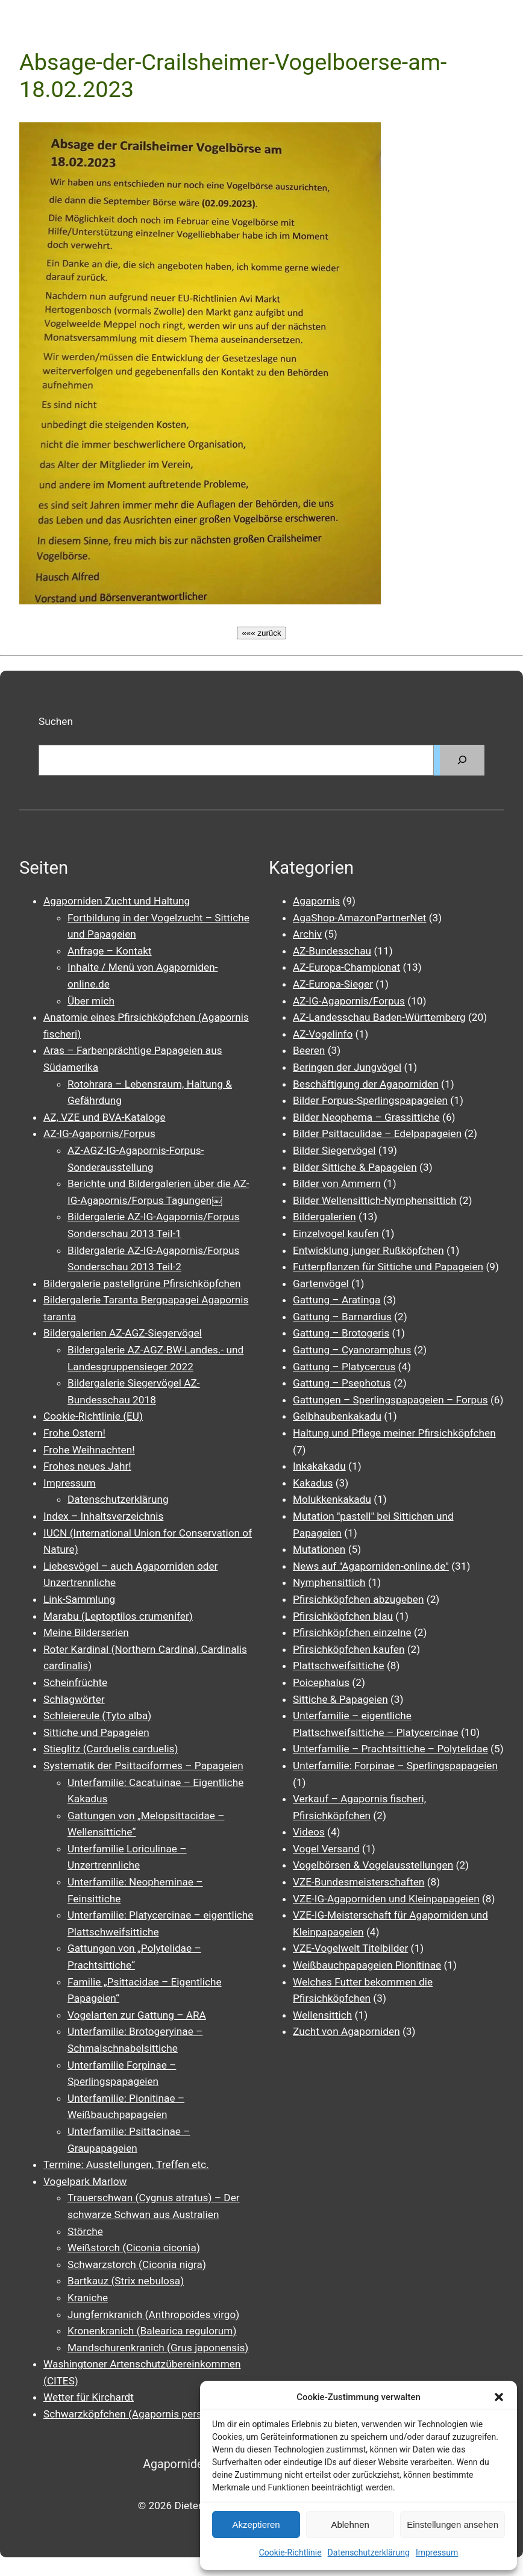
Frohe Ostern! (74, 1433)
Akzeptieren (256, 2524)
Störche (85, 2231)
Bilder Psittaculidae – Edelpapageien (377, 1133)
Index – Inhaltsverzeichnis (103, 1516)
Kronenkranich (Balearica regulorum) (152, 2331)
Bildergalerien (324, 1217)
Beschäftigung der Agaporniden (366, 1084)
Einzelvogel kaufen (336, 1233)
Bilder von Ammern (337, 1183)
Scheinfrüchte (75, 1682)
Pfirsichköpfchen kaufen (348, 1649)
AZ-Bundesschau (332, 951)
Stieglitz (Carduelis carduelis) (110, 1749)
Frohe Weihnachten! (89, 1450)
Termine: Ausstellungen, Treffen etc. (126, 2164)
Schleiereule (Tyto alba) (97, 1715)
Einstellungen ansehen (452, 2524)
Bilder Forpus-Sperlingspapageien (370, 1100)
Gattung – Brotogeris (341, 1333)
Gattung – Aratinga (336, 1300)
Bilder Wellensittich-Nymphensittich (375, 1200)
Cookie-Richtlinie (290, 2552)
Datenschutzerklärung (369, 2552)
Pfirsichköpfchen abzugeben (358, 1599)
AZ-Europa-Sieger (333, 984)
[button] (499, 2397)
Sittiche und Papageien (96, 1732)
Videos (309, 1832)
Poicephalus (321, 1682)
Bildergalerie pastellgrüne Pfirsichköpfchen (142, 1283)
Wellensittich (322, 2015)
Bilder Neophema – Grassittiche (366, 1117)
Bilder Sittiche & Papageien (355, 1167)
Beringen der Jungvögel (347, 1067)
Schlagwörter (74, 1699)
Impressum (437, 2552)
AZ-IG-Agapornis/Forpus (99, 1133)
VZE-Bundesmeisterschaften (358, 1882)
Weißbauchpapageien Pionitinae (367, 1965)
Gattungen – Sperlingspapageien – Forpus (390, 1400)
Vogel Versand (326, 1849)
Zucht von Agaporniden (346, 2031)
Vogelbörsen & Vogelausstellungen (373, 1865)
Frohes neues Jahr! (87, 1466)
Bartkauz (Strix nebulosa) (125, 2281)
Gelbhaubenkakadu (337, 1416)
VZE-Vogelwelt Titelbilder (350, 1948)
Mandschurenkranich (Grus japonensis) (157, 2348)
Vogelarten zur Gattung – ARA (136, 2015)
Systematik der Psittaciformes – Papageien (143, 1766)
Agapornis (316, 901)
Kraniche (87, 2298)
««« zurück (261, 633)
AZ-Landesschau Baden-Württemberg (379, 1017)
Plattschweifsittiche (338, 1665)
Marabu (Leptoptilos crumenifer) (118, 1616)
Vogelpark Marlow (85, 2181)
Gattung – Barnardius (342, 1317)
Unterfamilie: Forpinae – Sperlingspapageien (395, 1766)
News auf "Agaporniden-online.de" (371, 1566)
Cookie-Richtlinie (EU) (93, 1416)
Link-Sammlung (79, 1599)
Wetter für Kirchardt (88, 2397)
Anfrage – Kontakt (109, 951)
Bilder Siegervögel (334, 1150)
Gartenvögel (321, 1283)
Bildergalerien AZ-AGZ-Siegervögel (122, 1333)
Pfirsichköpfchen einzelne (352, 1632)
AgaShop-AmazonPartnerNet (359, 918)
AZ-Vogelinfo (322, 1034)
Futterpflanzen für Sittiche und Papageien (388, 1267)
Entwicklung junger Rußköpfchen (368, 1250)
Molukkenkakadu (332, 1499)
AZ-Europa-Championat (346, 967)
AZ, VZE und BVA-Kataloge (104, 1117)
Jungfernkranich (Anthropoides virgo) (153, 2314)
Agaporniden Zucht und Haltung (116, 901)
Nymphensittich (329, 1582)
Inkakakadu (319, 1466)
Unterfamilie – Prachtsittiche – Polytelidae (390, 1749)
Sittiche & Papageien (340, 1699)
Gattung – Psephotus (342, 1383)
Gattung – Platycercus (344, 1367)
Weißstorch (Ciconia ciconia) (133, 2248)
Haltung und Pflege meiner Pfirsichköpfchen (394, 1433)
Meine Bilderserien (86, 1632)
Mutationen (319, 1549)
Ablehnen (350, 2524)
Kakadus (313, 1483)
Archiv (307, 934)
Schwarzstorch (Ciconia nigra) (136, 2264)
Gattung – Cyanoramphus (352, 1350)
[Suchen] (462, 760)
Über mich (90, 1001)
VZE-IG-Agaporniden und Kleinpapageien (386, 1899)
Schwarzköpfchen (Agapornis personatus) (140, 2414)
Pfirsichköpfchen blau (343, 1616)
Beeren (309, 1050)
